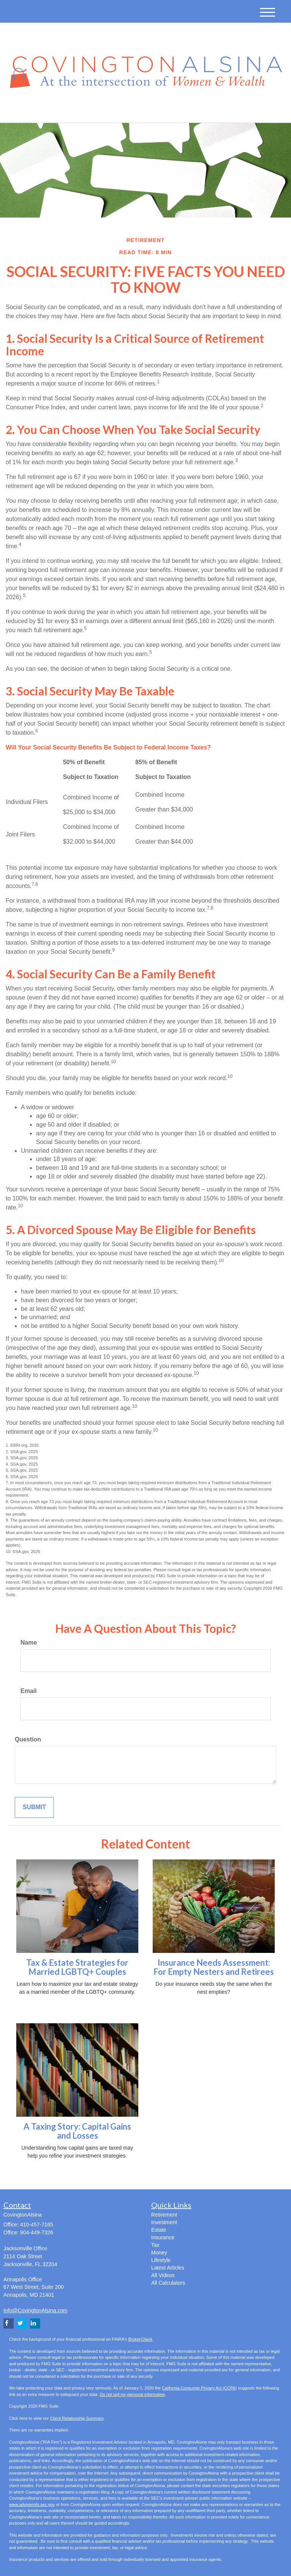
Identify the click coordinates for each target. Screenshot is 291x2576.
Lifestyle (161, 2260)
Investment (164, 2222)
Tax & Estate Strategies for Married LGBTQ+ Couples (77, 1967)
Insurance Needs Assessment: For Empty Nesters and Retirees (213, 1967)
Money (159, 2253)
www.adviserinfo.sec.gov (32, 2504)
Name (28, 1642)
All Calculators (168, 2283)
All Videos (163, 2275)
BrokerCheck (140, 2339)
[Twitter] (68, 110)
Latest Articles (167, 2268)
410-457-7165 (211, 109)
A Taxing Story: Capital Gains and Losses (77, 2131)
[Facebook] (89, 110)
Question (28, 1739)
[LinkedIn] (79, 110)
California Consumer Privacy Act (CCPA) (199, 2388)
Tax (155, 2245)
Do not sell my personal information (132, 2394)
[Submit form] (34, 1807)
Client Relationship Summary (76, 2418)
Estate (158, 2230)
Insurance (162, 2237)
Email (28, 1691)
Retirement (164, 2215)
